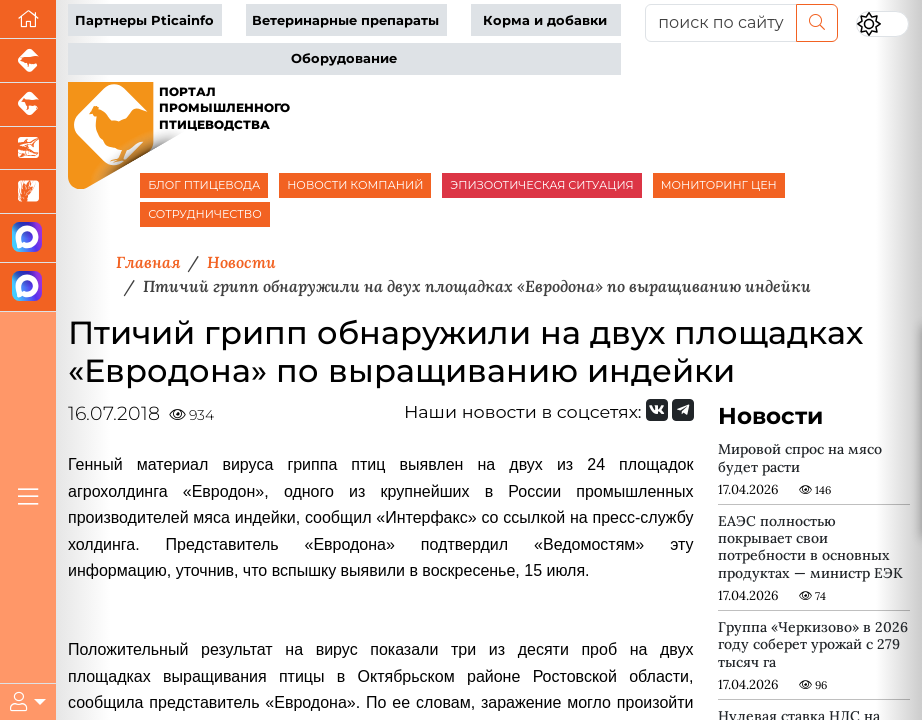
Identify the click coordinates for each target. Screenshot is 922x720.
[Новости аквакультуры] (28, 149)
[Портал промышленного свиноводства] (28, 61)
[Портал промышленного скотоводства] (28, 105)
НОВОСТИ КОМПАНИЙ (355, 185)
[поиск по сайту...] (721, 23)
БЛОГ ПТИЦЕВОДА (204, 185)
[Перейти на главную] (28, 19)
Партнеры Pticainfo (144, 20)
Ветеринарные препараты (345, 20)
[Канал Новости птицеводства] (28, 238)
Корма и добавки (545, 20)
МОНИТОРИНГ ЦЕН (719, 185)
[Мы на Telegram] (683, 410)
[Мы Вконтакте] (657, 410)
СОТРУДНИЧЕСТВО (205, 214)
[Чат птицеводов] (28, 287)
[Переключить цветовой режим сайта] (882, 24)
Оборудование (344, 58)
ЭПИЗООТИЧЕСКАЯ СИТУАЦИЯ (541, 185)
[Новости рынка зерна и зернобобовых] (28, 192)
